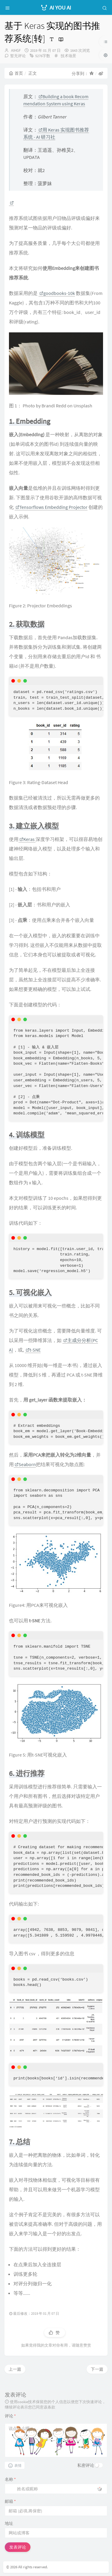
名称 (10, 2479)
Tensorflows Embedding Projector (52, 507)
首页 (16, 73)
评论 (10, 2416)
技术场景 (68, 55)
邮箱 (10, 2501)
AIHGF (16, 50)
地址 (9, 2523)
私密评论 (85, 2465)
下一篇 (97, 2369)
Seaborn (25, 1464)
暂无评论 (18, 55)
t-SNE (33, 1350)
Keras (27, 839)
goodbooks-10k (57, 293)
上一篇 (15, 2369)
